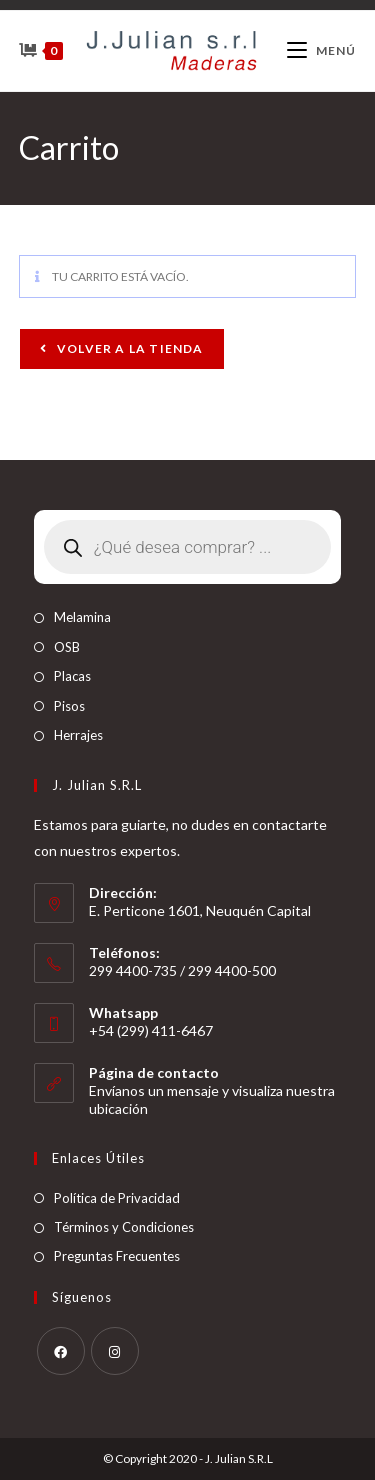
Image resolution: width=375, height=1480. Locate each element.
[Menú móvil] (321, 50)
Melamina (82, 617)
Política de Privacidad (117, 1198)
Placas (72, 676)
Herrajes (78, 735)
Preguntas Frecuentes (117, 1256)
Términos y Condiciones (124, 1227)
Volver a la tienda (129, 348)
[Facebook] (61, 1351)
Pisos (69, 706)
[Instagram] (115, 1351)
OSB (67, 647)
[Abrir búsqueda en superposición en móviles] (188, 547)
